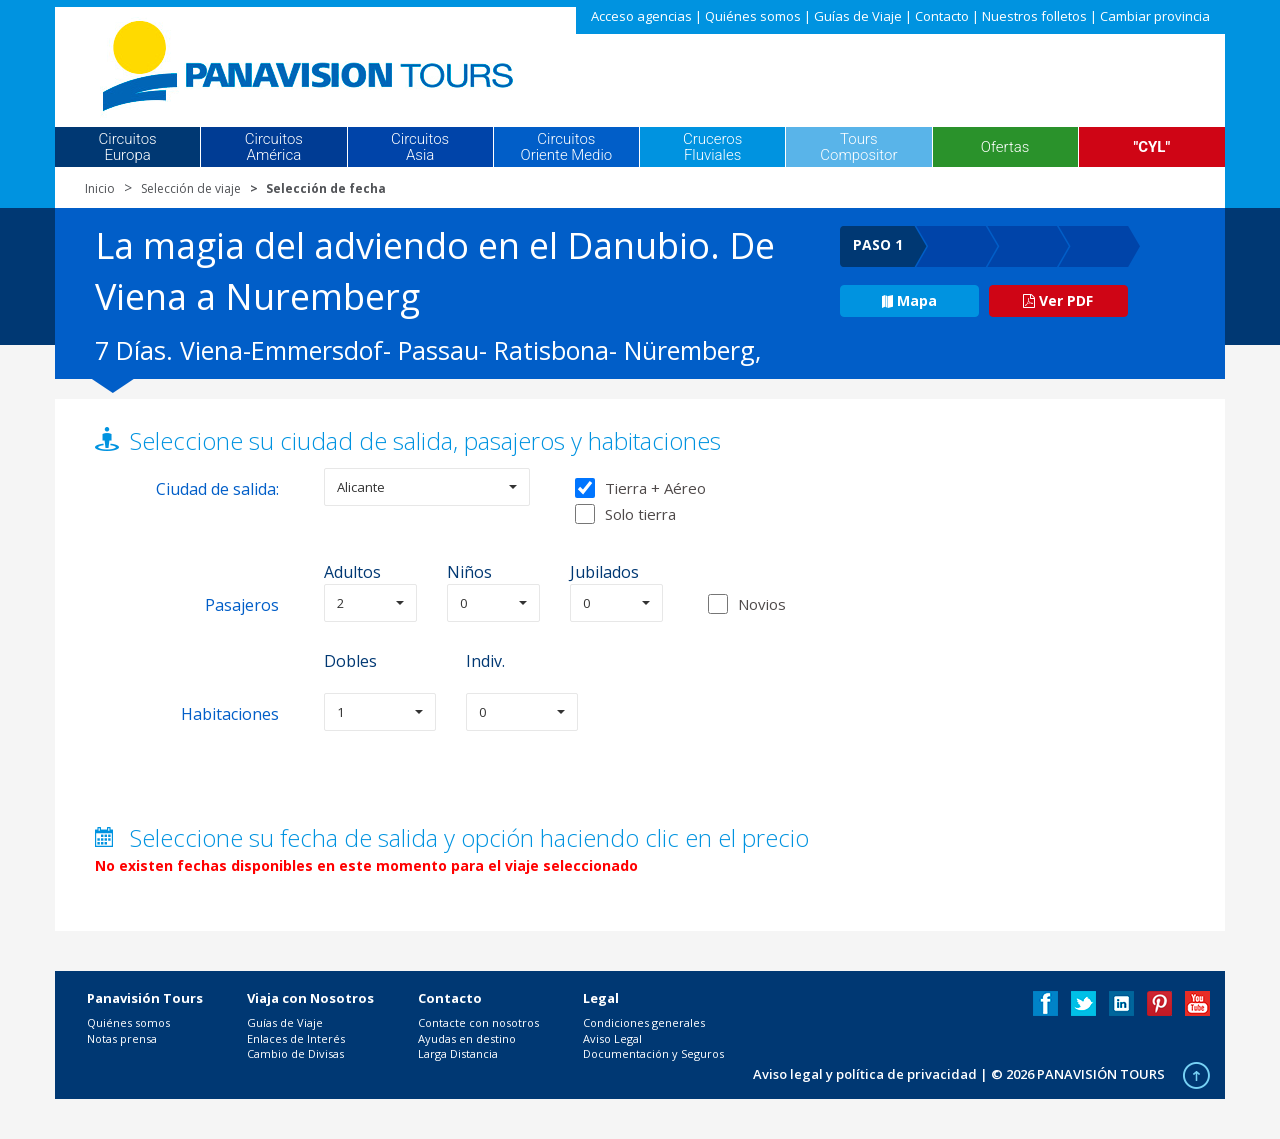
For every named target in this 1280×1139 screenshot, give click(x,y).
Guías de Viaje (858, 16)
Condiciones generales (644, 1022)
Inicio (100, 188)
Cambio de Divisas (295, 1053)
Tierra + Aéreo (640, 488)
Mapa (909, 300)
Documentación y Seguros (653, 1053)
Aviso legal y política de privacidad (865, 1074)
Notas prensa (122, 1038)
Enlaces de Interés (296, 1038)
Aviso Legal (612, 1038)
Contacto (942, 16)
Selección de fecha (326, 188)
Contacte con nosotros (478, 1022)
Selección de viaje (191, 188)
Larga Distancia (458, 1053)
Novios (762, 604)
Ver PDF (1058, 300)
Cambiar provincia (1155, 16)
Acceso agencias (641, 16)
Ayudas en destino (467, 1038)
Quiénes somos (753, 16)
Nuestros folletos (1034, 16)
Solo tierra (625, 514)
